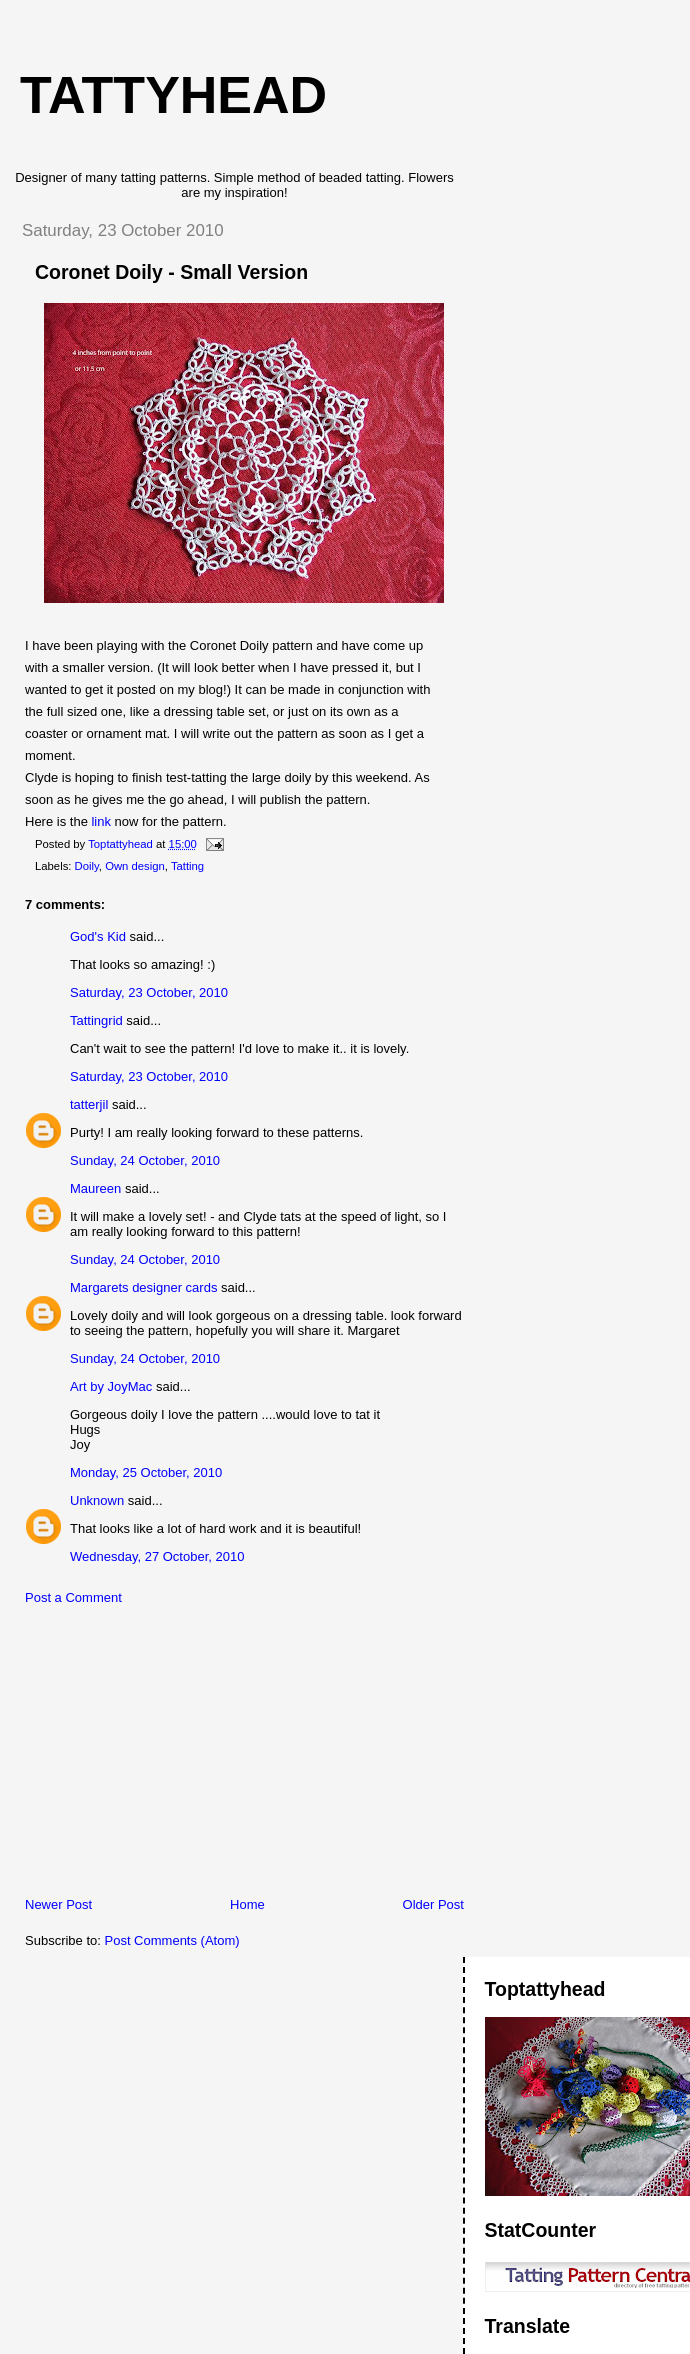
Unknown (97, 1500)
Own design (135, 866)
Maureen (95, 1188)
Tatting (187, 866)
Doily (87, 866)
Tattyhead (173, 95)
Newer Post (58, 1904)
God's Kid (98, 936)
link (101, 821)
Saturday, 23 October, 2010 (149, 992)
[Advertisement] (155, 1756)
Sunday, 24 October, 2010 (145, 1160)
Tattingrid (96, 1020)
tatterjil (89, 1104)
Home (247, 1904)
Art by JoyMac (111, 1386)
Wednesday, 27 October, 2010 (157, 1556)
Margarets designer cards (143, 1287)
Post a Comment (73, 1597)
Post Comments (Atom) (172, 1940)
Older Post (433, 1904)
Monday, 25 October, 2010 (146, 1472)
